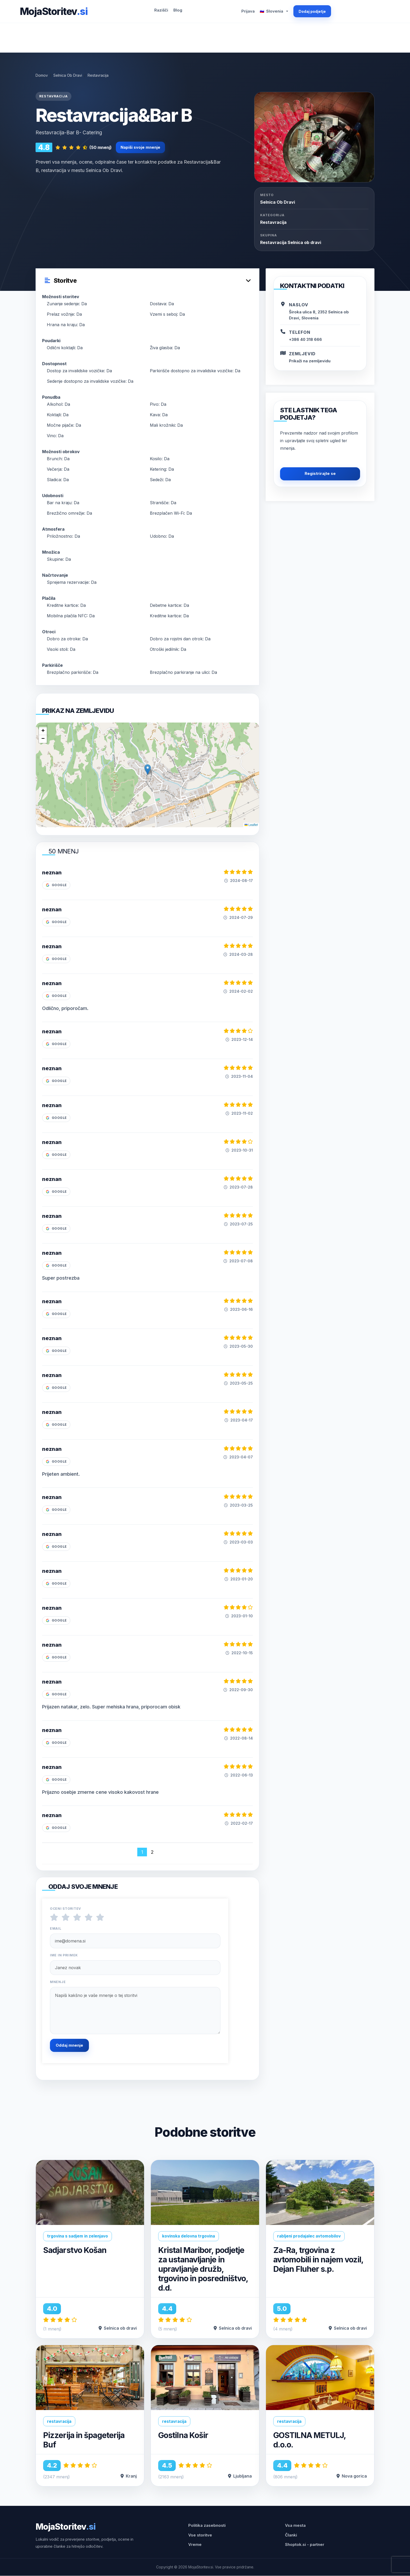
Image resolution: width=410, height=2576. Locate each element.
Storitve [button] (61, 280)
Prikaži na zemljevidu (310, 360)
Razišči (161, 10)
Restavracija (273, 222)
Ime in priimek (64, 1955)
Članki (291, 2535)
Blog (177, 10)
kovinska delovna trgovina (188, 2236)
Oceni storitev (65, 1909)
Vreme (195, 2544)
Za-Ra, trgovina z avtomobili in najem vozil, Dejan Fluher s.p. (315, 2259)
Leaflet (251, 825)
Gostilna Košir (184, 2435)
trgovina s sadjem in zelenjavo (77, 2236)
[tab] (147, 278)
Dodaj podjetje (312, 11)
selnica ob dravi (277, 202)
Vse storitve (200, 2535)
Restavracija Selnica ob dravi (290, 242)
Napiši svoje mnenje (140, 147)
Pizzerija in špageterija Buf (86, 2440)
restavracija (59, 2421)
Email (55, 1929)
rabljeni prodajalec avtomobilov (309, 2236)
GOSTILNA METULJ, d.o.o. (311, 2440)
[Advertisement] (205, 38)
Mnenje (58, 1982)
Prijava (248, 11)
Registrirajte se (320, 473)
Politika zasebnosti (207, 2525)
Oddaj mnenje (69, 2045)
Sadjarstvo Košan (76, 2250)
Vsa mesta (295, 2525)
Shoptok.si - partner (304, 2544)
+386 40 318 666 (305, 339)
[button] (147, 769)
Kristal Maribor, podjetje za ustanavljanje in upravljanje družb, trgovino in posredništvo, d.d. (203, 2269)
